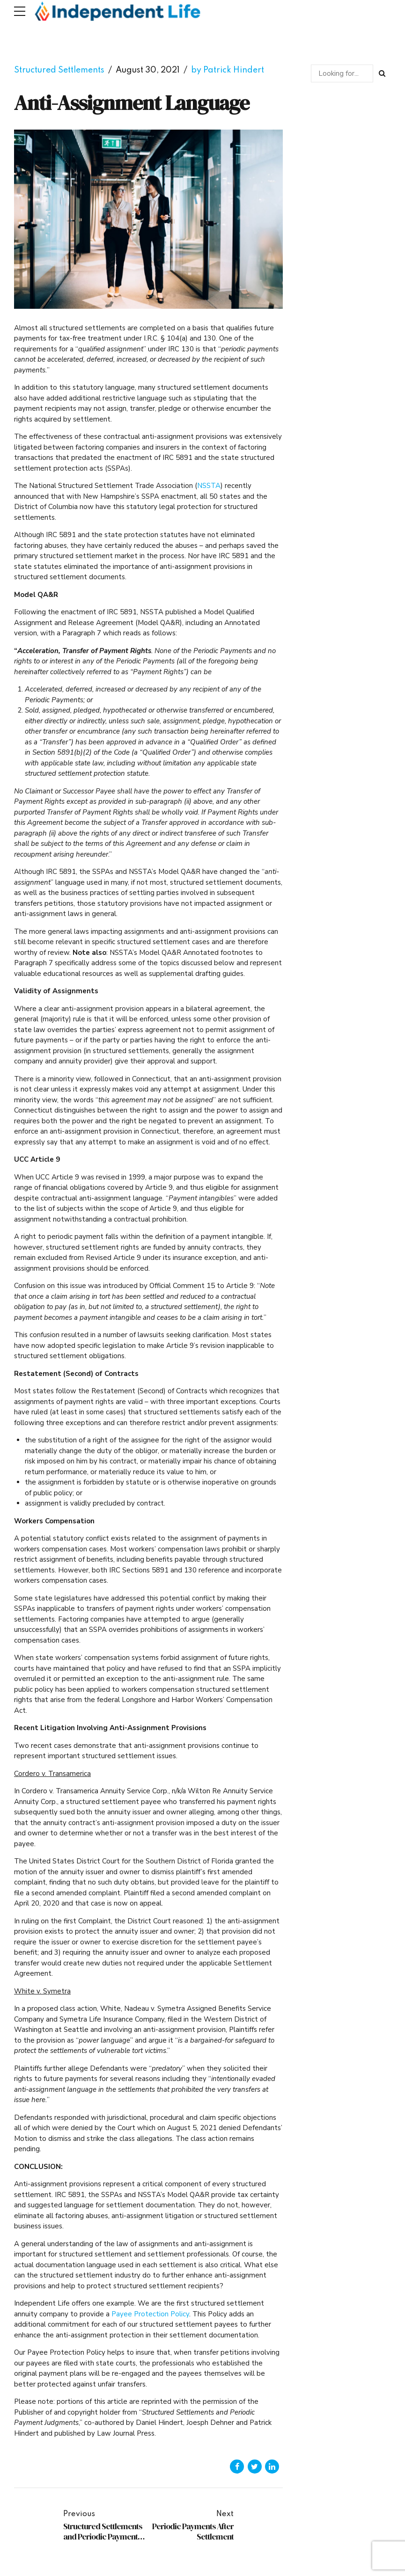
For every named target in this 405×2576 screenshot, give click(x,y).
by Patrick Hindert (227, 70)
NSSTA (209, 485)
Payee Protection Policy (150, 2314)
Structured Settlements (59, 70)
